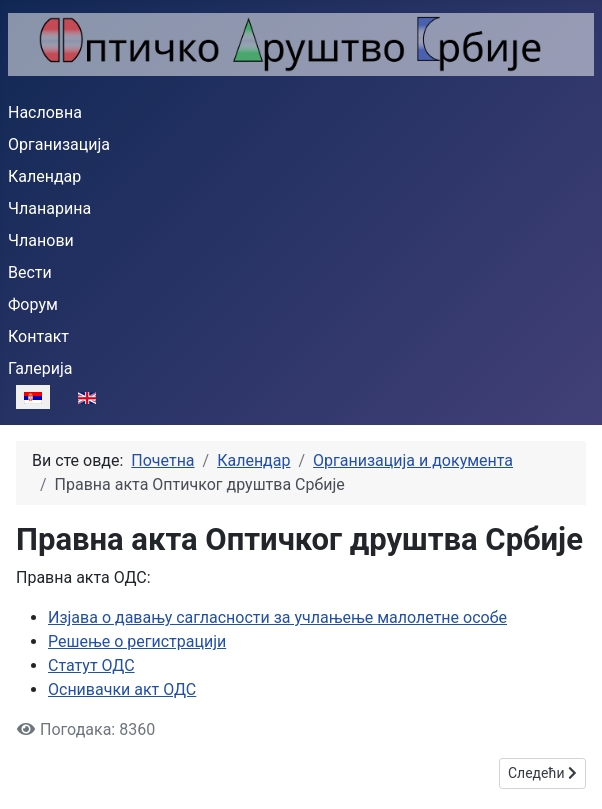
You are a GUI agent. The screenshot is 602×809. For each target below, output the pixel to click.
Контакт (38, 336)
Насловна (45, 112)
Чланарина (49, 208)
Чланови (41, 240)
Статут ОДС (91, 665)
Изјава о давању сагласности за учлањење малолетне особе (277, 617)
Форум (33, 304)
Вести (30, 272)
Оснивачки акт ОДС (122, 689)
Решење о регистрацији (137, 641)
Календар (44, 176)
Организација (59, 144)
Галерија (40, 368)
